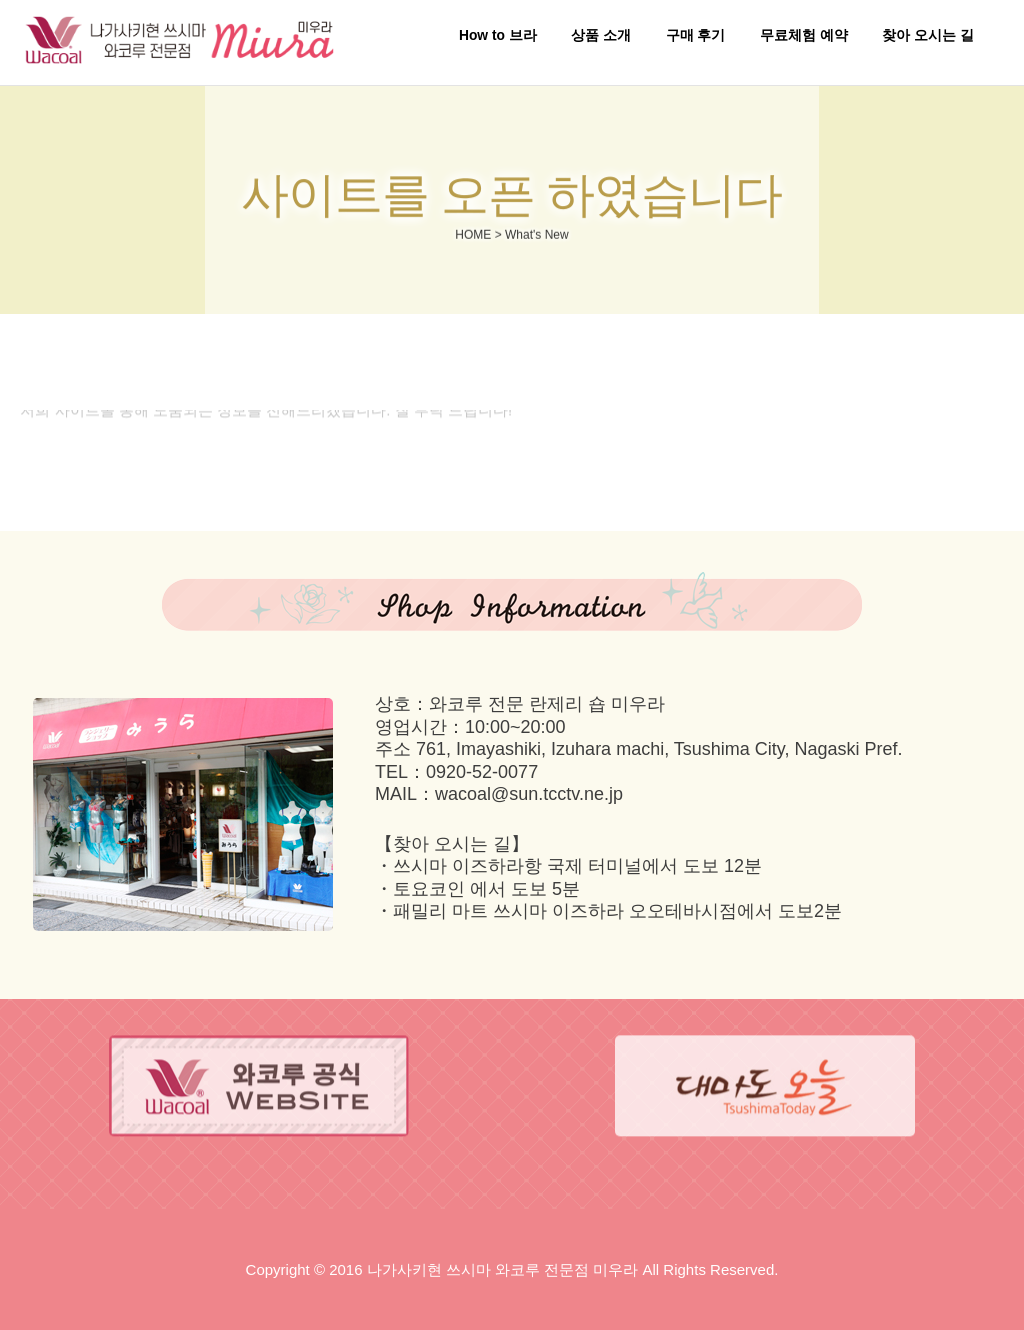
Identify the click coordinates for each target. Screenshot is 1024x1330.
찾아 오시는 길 (928, 35)
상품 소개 (601, 35)
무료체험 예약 (804, 35)
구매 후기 (696, 35)
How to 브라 (498, 35)
